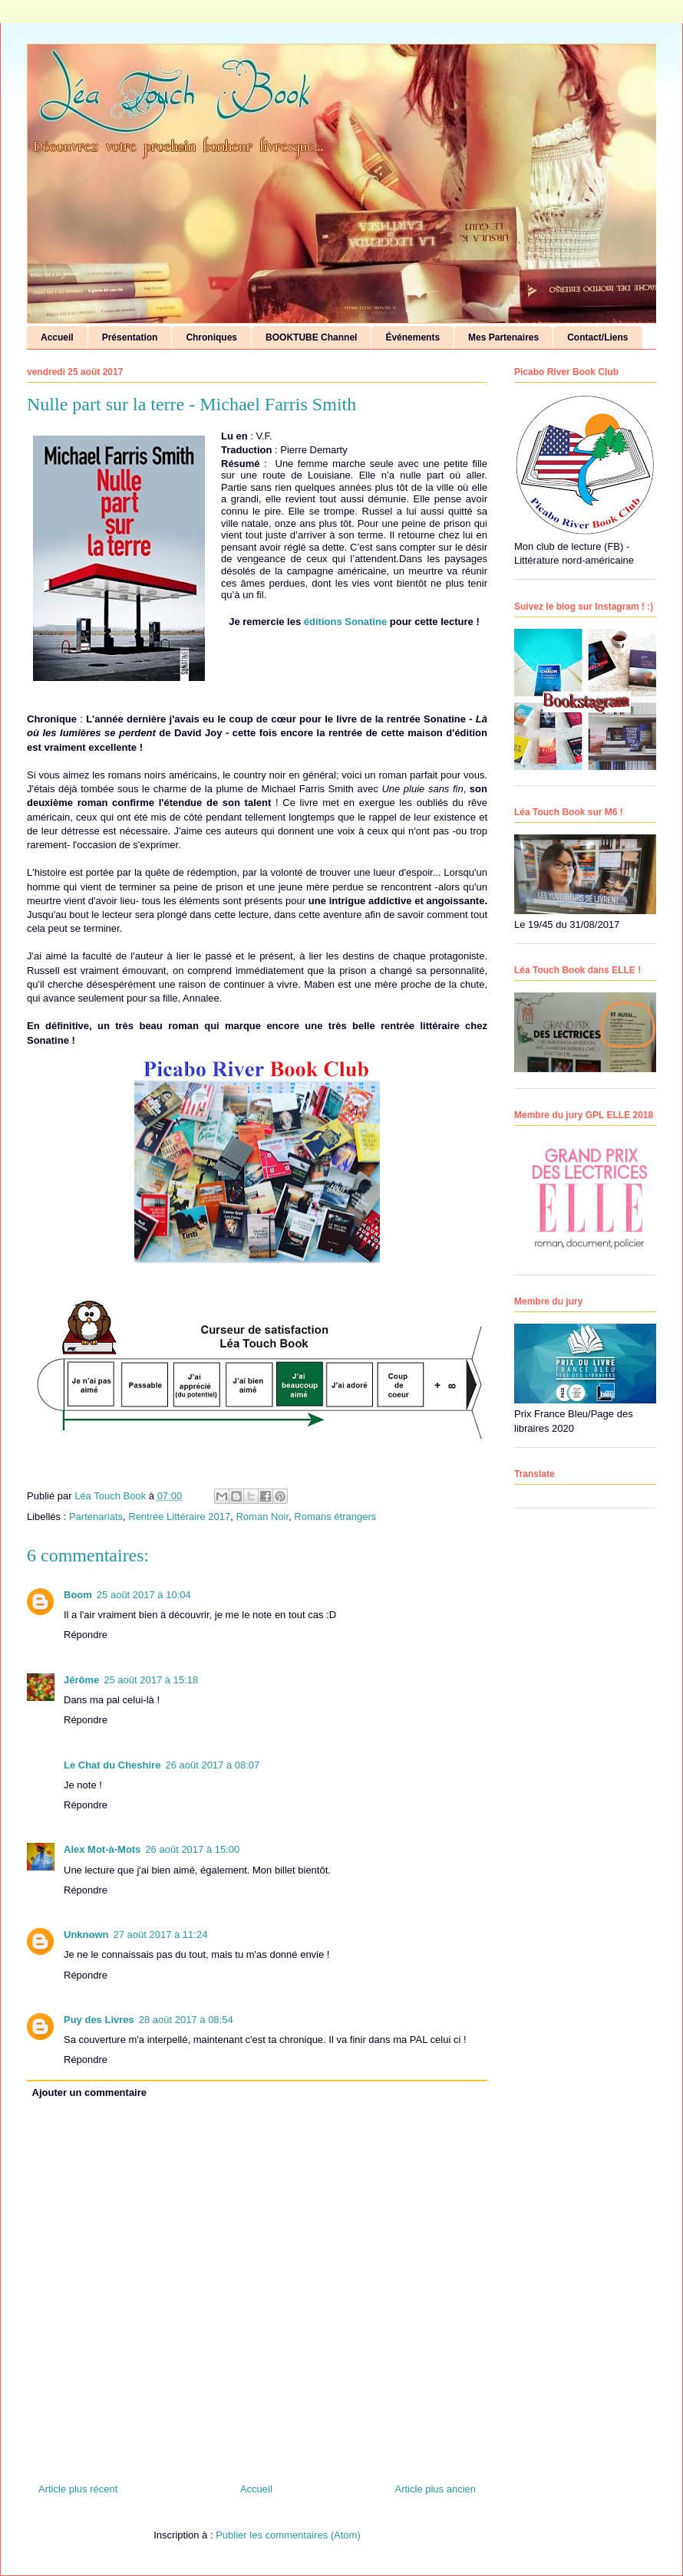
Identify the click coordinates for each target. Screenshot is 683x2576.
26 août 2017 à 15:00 (192, 1849)
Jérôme (81, 1680)
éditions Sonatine (347, 621)
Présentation (130, 337)
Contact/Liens (597, 337)
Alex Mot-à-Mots (102, 1849)
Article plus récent (77, 2489)
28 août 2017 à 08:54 (186, 2019)
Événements (412, 337)
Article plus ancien (436, 2489)
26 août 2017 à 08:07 (212, 1765)
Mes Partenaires (503, 337)
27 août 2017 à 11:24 (161, 1934)
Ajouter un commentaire (89, 2092)
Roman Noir (262, 1516)
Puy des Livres (99, 2019)
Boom (78, 1595)
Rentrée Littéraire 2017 (179, 1516)
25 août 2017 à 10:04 (144, 1595)
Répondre (85, 1634)
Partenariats (96, 1516)
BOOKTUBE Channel (311, 337)
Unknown (86, 1934)
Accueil (57, 337)
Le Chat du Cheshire (112, 1765)
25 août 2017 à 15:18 (151, 1680)
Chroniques (211, 337)
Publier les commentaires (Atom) (288, 2535)
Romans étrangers (335, 1516)
